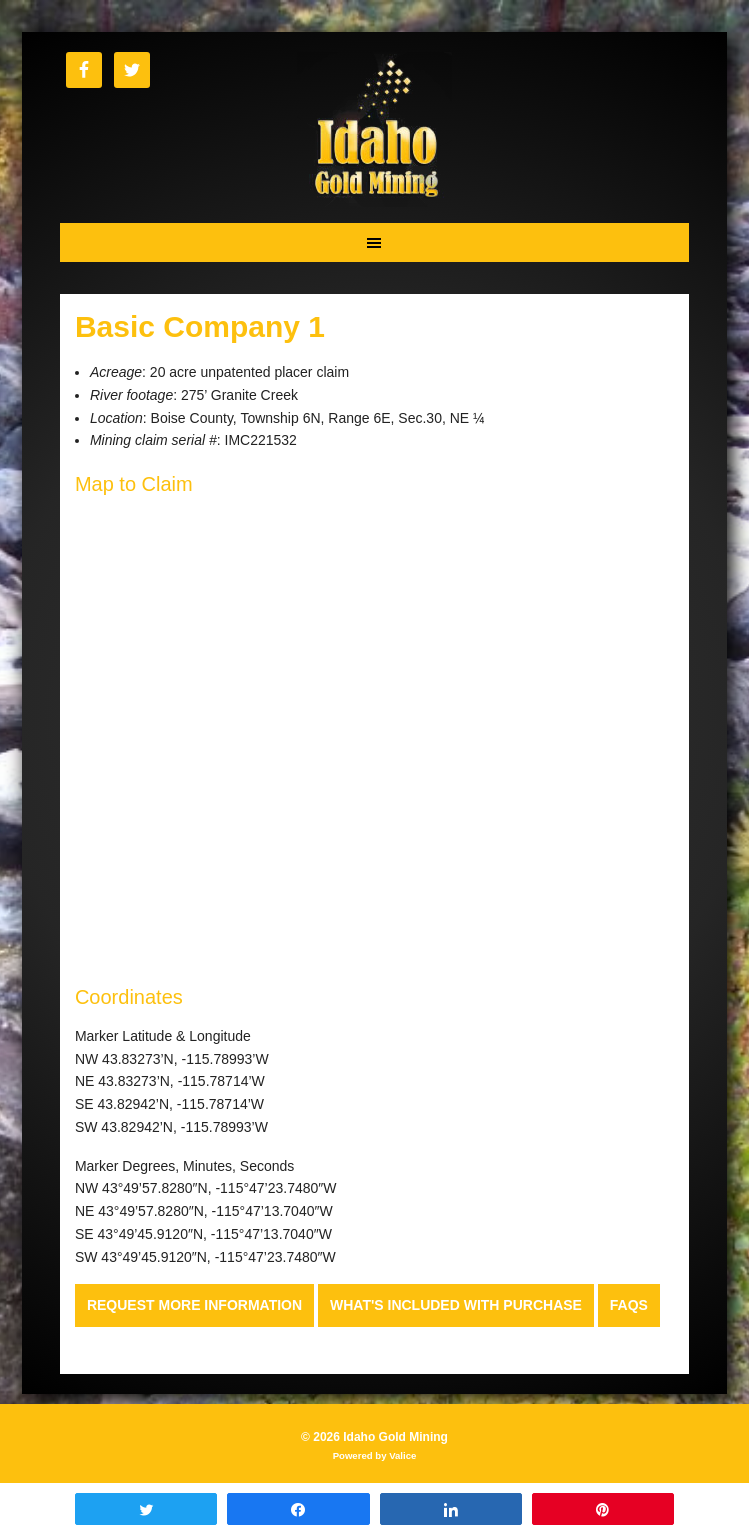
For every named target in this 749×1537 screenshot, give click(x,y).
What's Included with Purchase (456, 1305)
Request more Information (194, 1305)
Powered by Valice (375, 1455)
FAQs (629, 1305)
